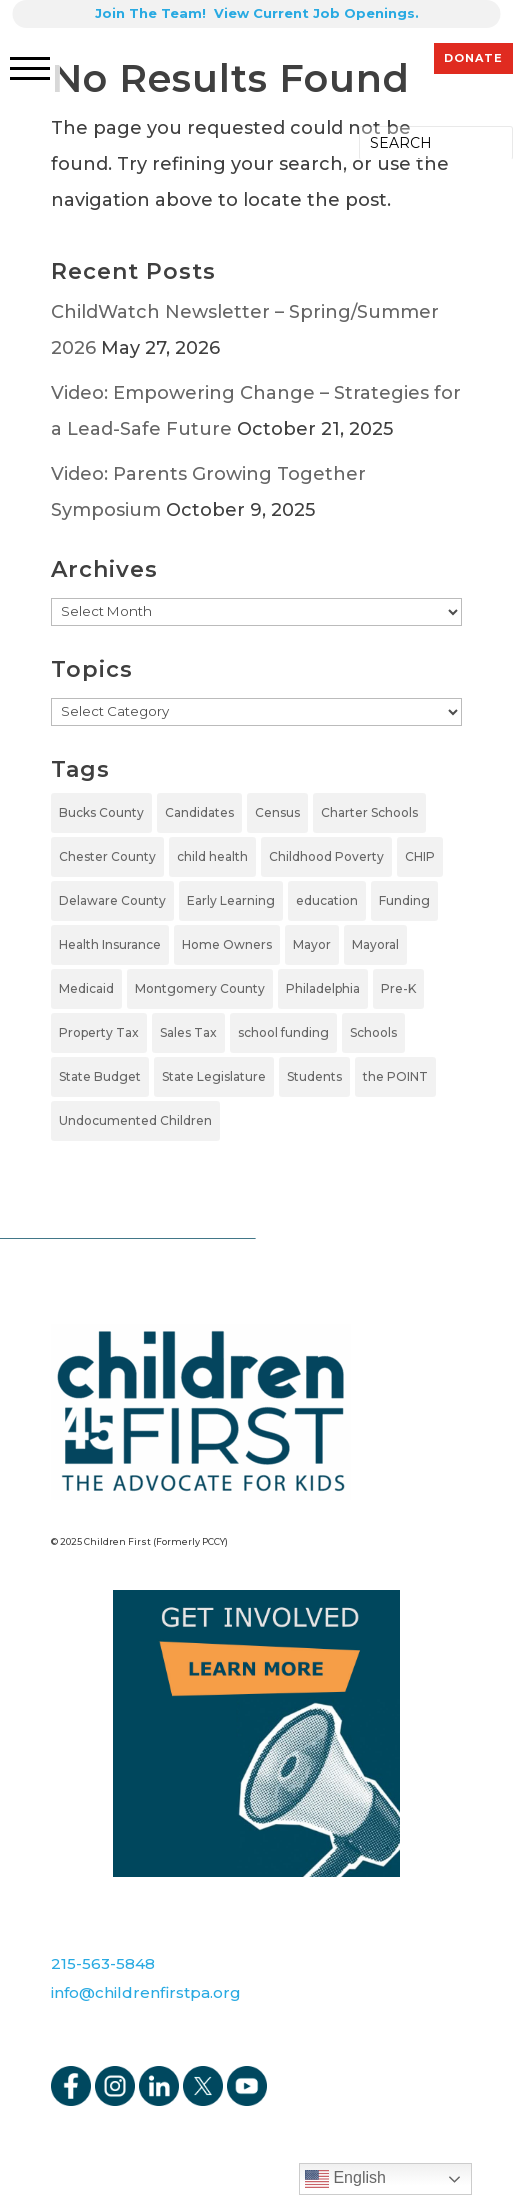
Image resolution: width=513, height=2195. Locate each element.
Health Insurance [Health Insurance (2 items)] (110, 944)
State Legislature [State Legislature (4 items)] (214, 1076)
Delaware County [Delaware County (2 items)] (112, 900)
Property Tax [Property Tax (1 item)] (99, 1032)
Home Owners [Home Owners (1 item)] (227, 944)
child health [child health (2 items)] (212, 856)
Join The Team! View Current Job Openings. (257, 13)
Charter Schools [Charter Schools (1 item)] (369, 812)
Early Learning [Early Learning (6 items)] (231, 900)
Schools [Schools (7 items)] (373, 1032)
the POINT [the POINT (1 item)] (395, 1076)
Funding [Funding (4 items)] (404, 900)
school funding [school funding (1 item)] (283, 1032)
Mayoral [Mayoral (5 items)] (375, 944)
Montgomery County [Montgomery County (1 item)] (200, 988)
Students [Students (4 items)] (314, 1076)
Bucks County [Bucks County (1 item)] (101, 812)
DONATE (473, 58)
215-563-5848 (103, 1963)
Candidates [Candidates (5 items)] (199, 812)
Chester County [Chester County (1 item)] (107, 856)
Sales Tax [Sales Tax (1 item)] (188, 1032)
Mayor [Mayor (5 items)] (312, 944)
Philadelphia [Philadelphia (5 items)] (323, 988)
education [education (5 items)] (327, 900)
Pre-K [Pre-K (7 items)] (398, 988)
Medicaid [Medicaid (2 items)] (86, 988)
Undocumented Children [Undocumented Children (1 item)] (135, 1120)
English (345, 2179)
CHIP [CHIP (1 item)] (420, 856)
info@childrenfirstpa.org (146, 1992)
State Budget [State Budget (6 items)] (100, 1076)
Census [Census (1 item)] (277, 812)
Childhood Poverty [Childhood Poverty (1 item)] (326, 856)
